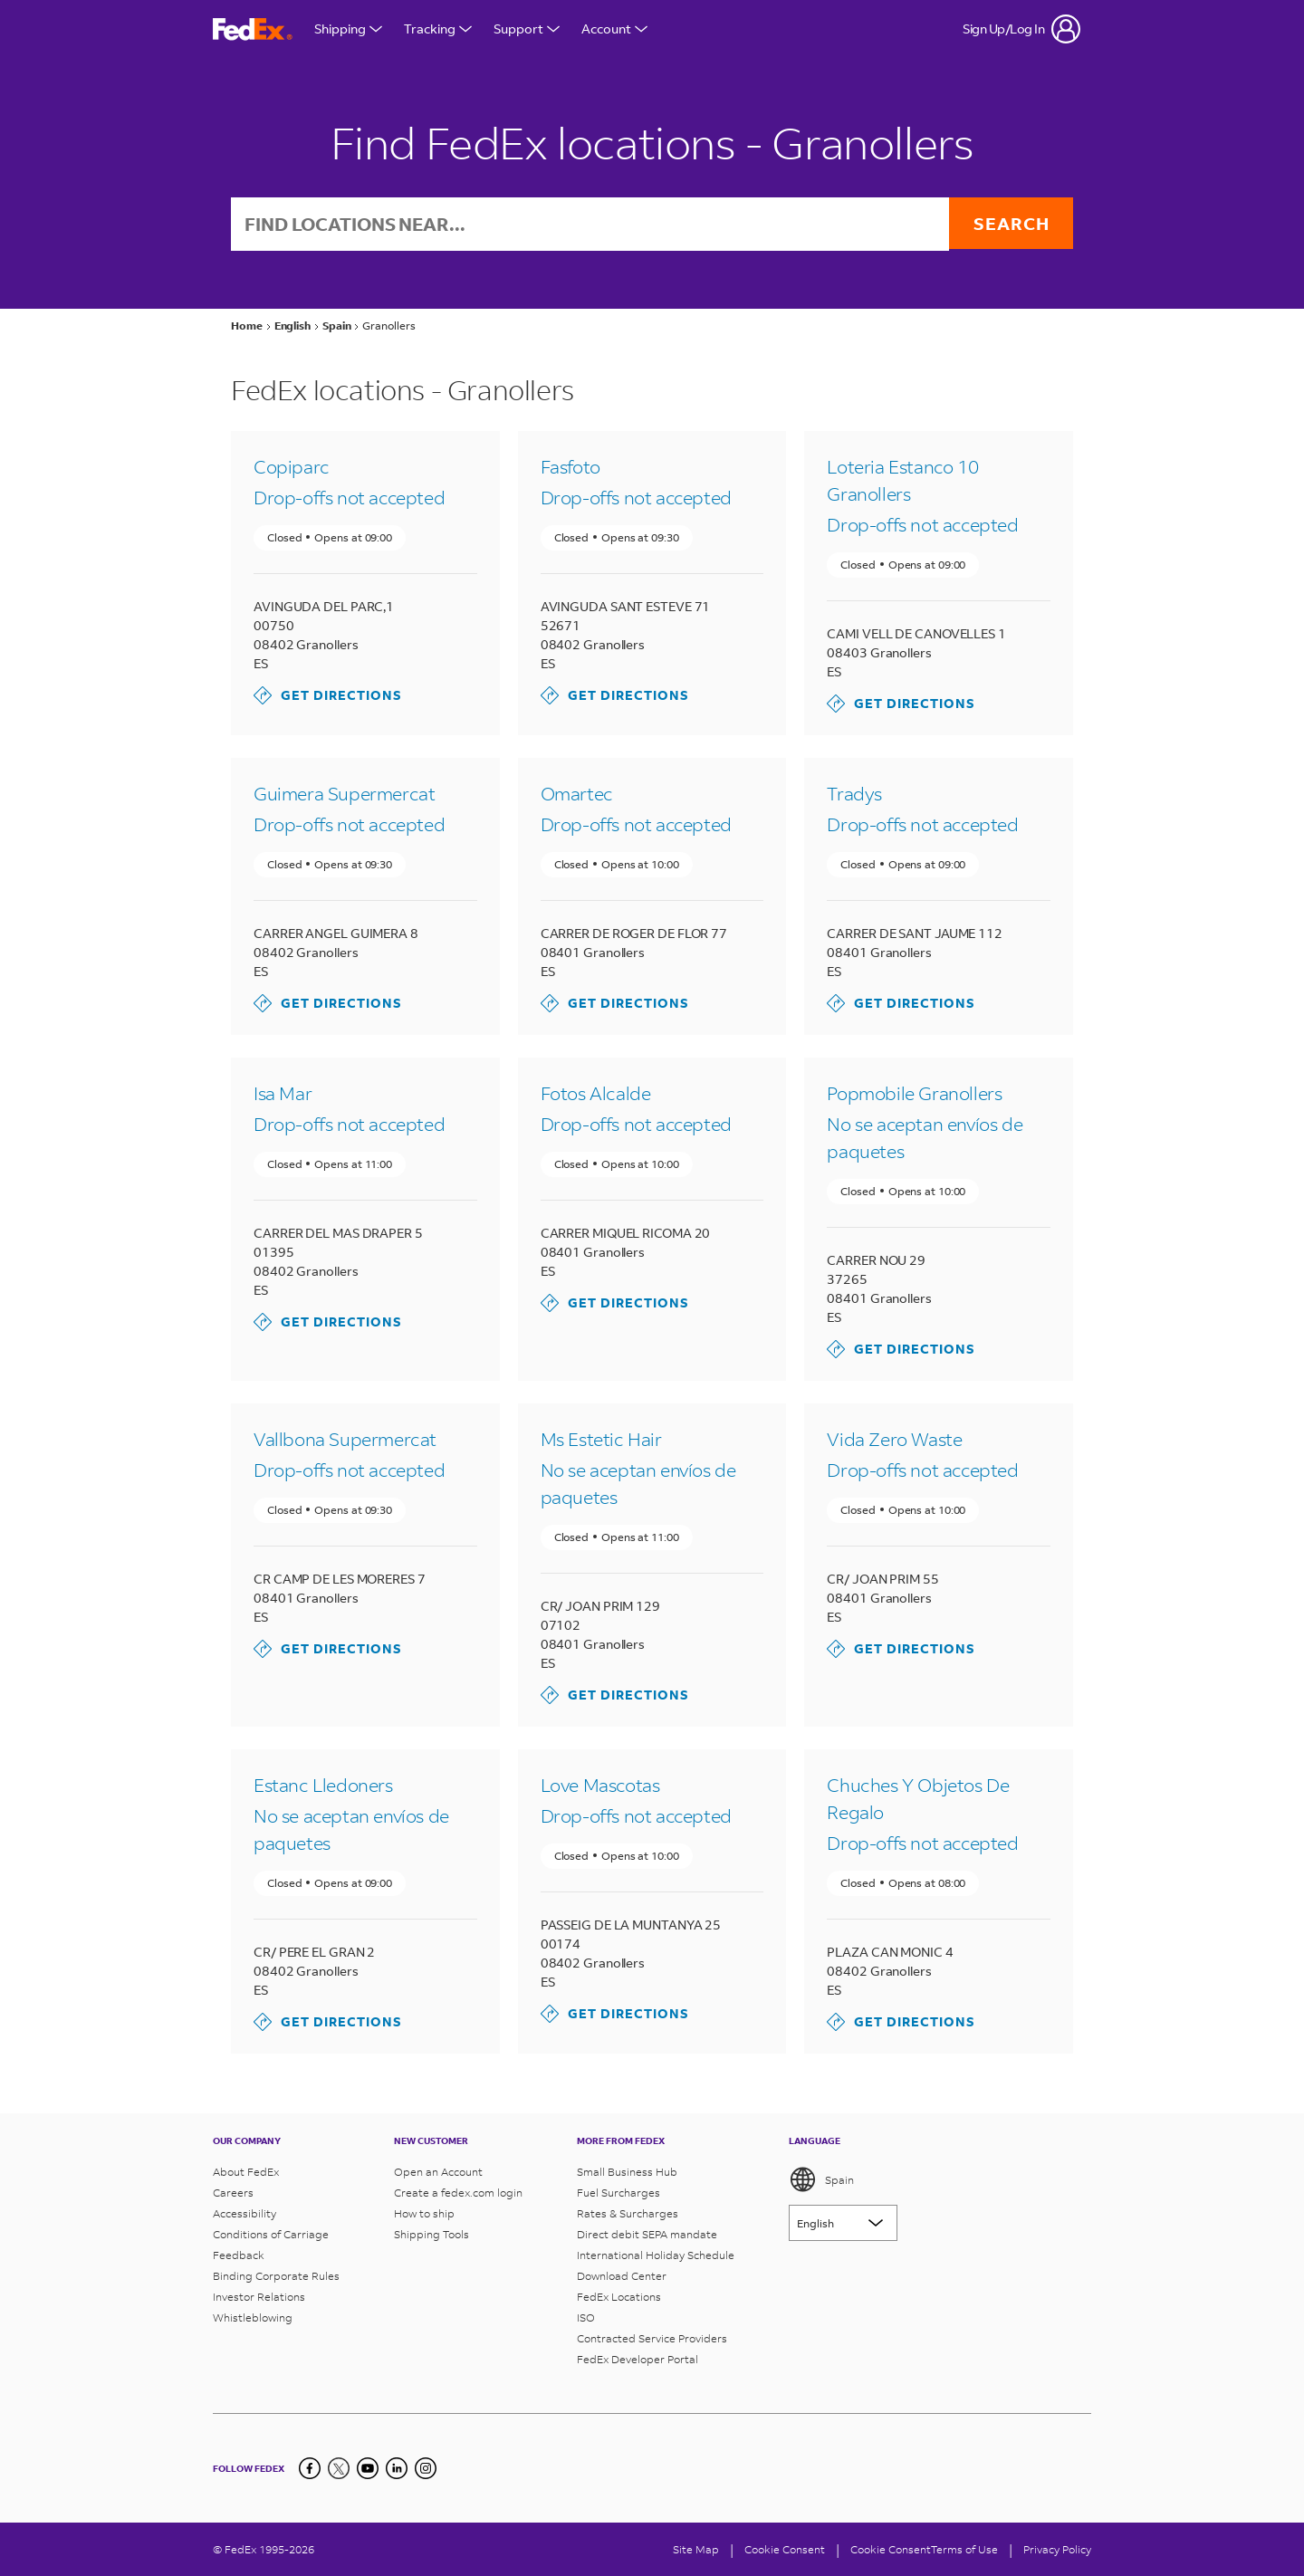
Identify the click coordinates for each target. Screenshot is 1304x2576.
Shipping (348, 28)
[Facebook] (310, 2468)
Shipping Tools (431, 2234)
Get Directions (328, 697)
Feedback (238, 2255)
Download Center (621, 2276)
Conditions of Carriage (271, 2234)
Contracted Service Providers (652, 2338)
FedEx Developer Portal (637, 2359)
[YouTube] (368, 2468)
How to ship (424, 2213)
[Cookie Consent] (784, 2549)
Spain (821, 2179)
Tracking (438, 28)
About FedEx (246, 2172)
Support (527, 28)
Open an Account (438, 2172)
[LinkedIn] (397, 2468)
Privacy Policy (1057, 2549)
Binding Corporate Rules (276, 2276)
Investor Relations (259, 2296)
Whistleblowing (252, 2317)
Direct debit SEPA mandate (647, 2234)
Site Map (696, 2549)
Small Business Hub (627, 2172)
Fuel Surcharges (618, 2192)
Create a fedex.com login (458, 2192)
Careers (233, 2192)
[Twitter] (339, 2468)
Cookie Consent (890, 2549)
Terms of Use (964, 2549)
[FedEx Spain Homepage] (252, 29)
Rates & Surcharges (627, 2213)
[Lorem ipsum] (843, 2223)
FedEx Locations (619, 2296)
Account (614, 28)
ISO (586, 2317)
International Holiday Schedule (655, 2255)
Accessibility (244, 2213)
